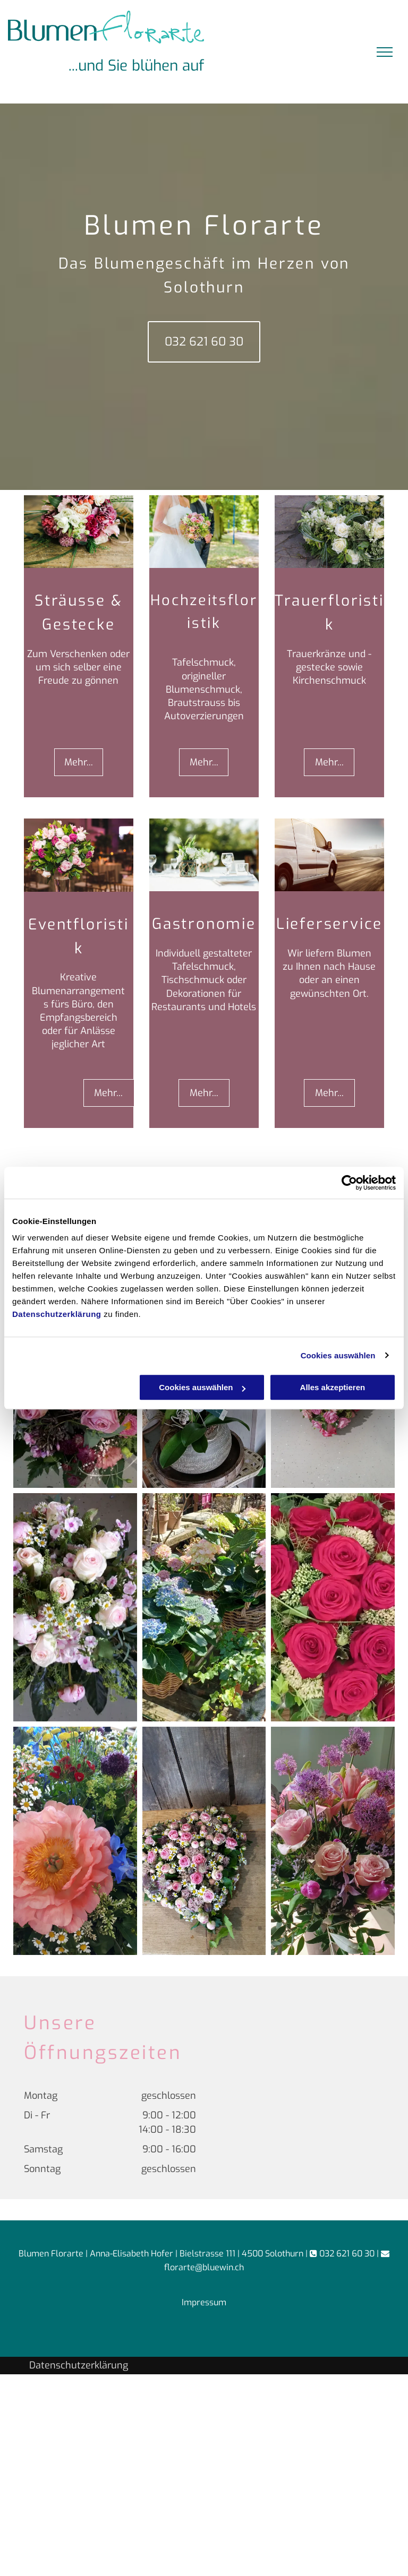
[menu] (384, 52)
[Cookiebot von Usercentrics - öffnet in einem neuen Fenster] (349, 1183)
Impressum (204, 2302)
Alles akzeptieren (333, 1387)
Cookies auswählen (338, 1355)
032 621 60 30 (347, 2253)
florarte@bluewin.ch (204, 2267)
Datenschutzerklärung (56, 1314)
